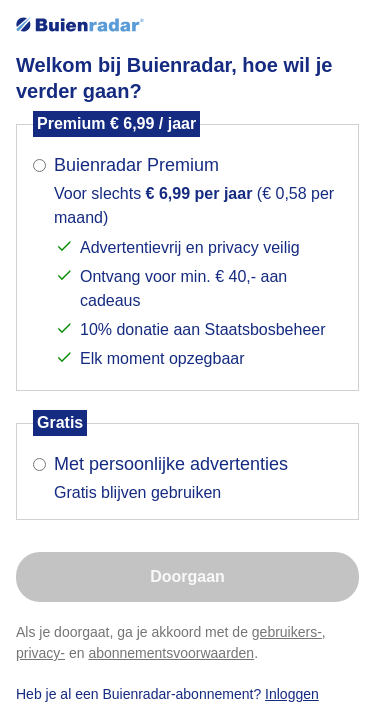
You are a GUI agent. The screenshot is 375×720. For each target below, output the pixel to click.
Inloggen (292, 694)
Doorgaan (187, 576)
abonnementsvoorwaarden (171, 653)
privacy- (40, 653)
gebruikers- (287, 632)
